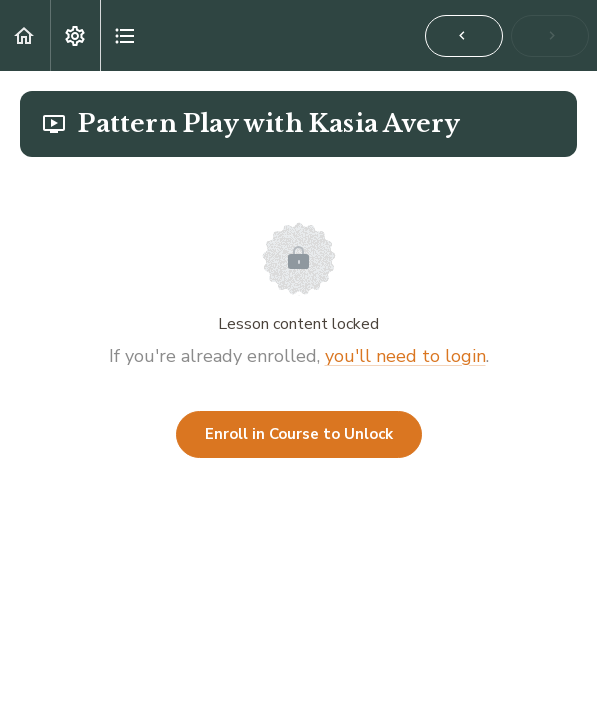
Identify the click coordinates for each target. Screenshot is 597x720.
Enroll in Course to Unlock (299, 434)
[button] (25, 35)
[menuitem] (75, 35)
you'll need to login (405, 356)
